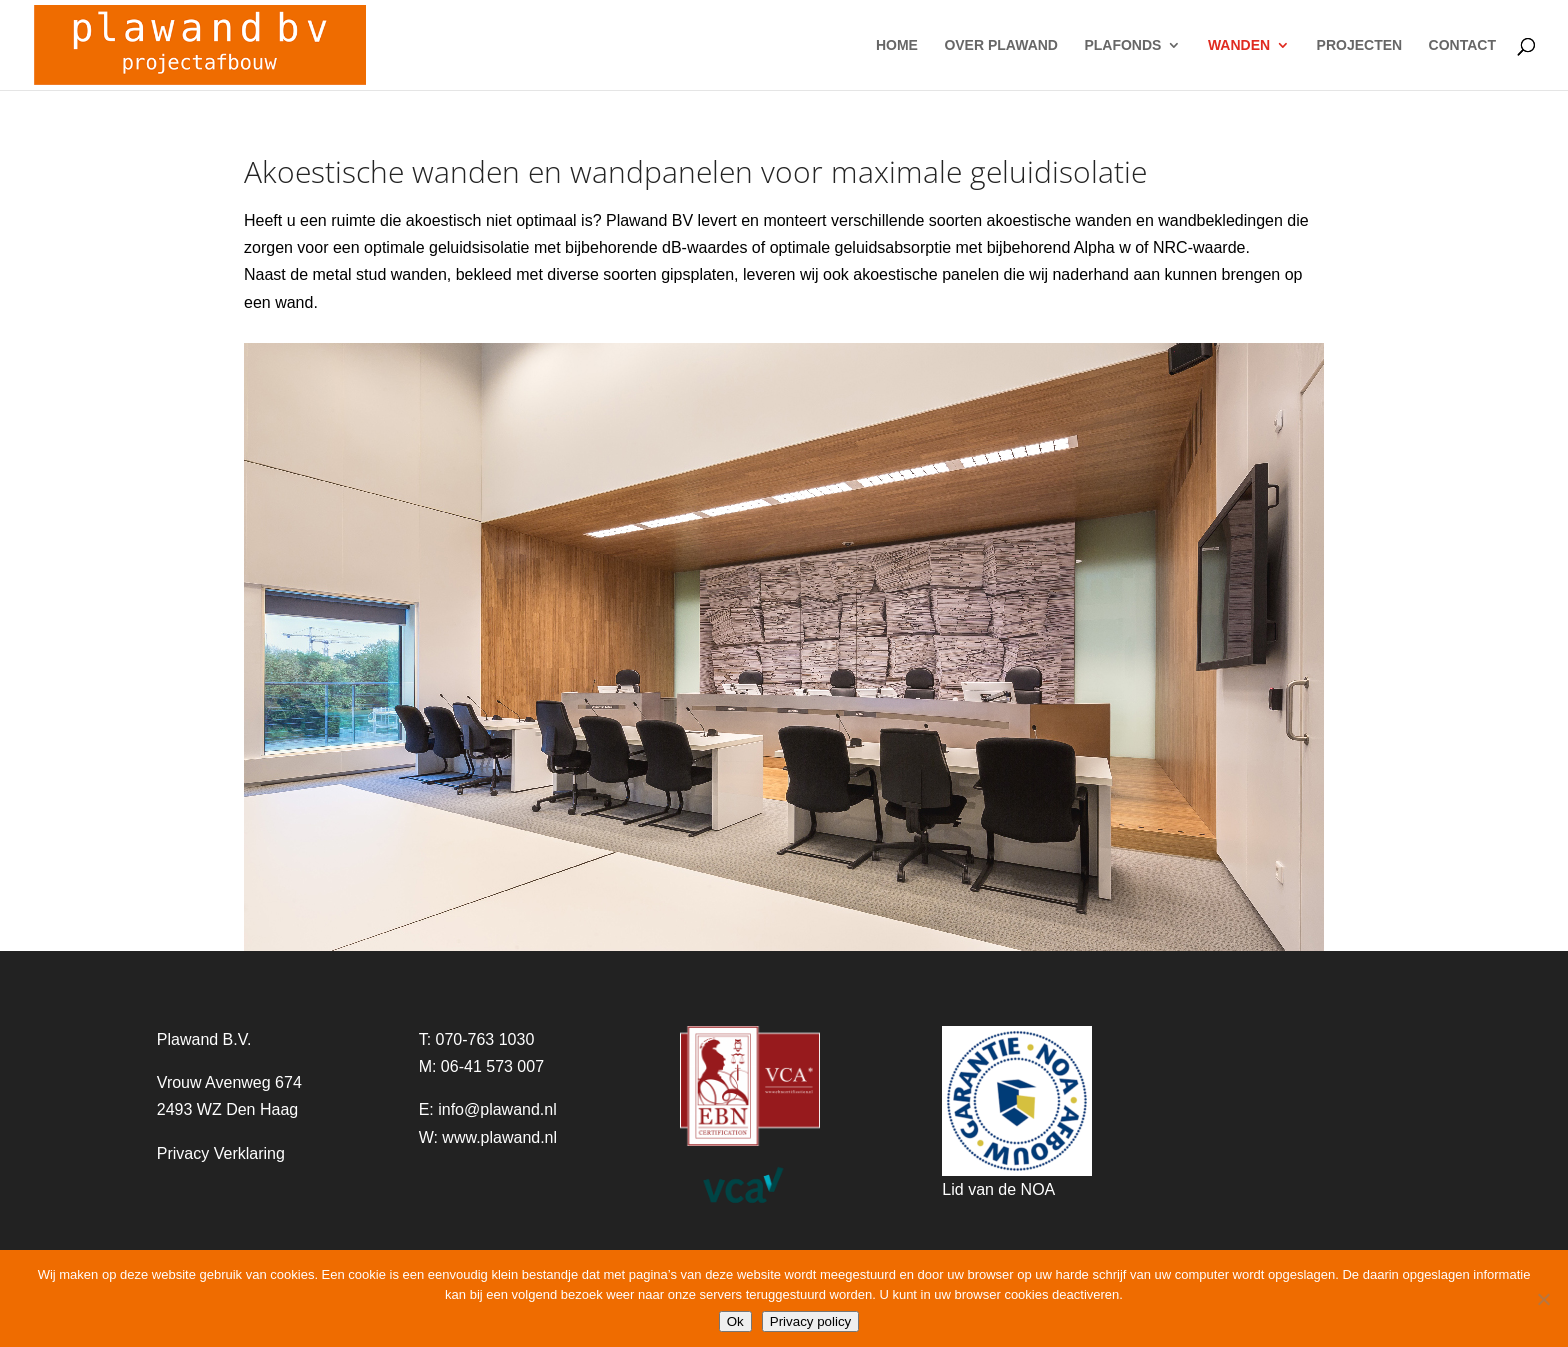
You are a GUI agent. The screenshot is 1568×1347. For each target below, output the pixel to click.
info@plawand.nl (497, 1109)
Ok (735, 1321)
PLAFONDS (1122, 45)
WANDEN (1239, 45)
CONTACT (1462, 45)
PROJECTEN (1360, 45)
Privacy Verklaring (221, 1153)
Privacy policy (810, 1321)
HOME (897, 45)
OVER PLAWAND (1001, 45)
